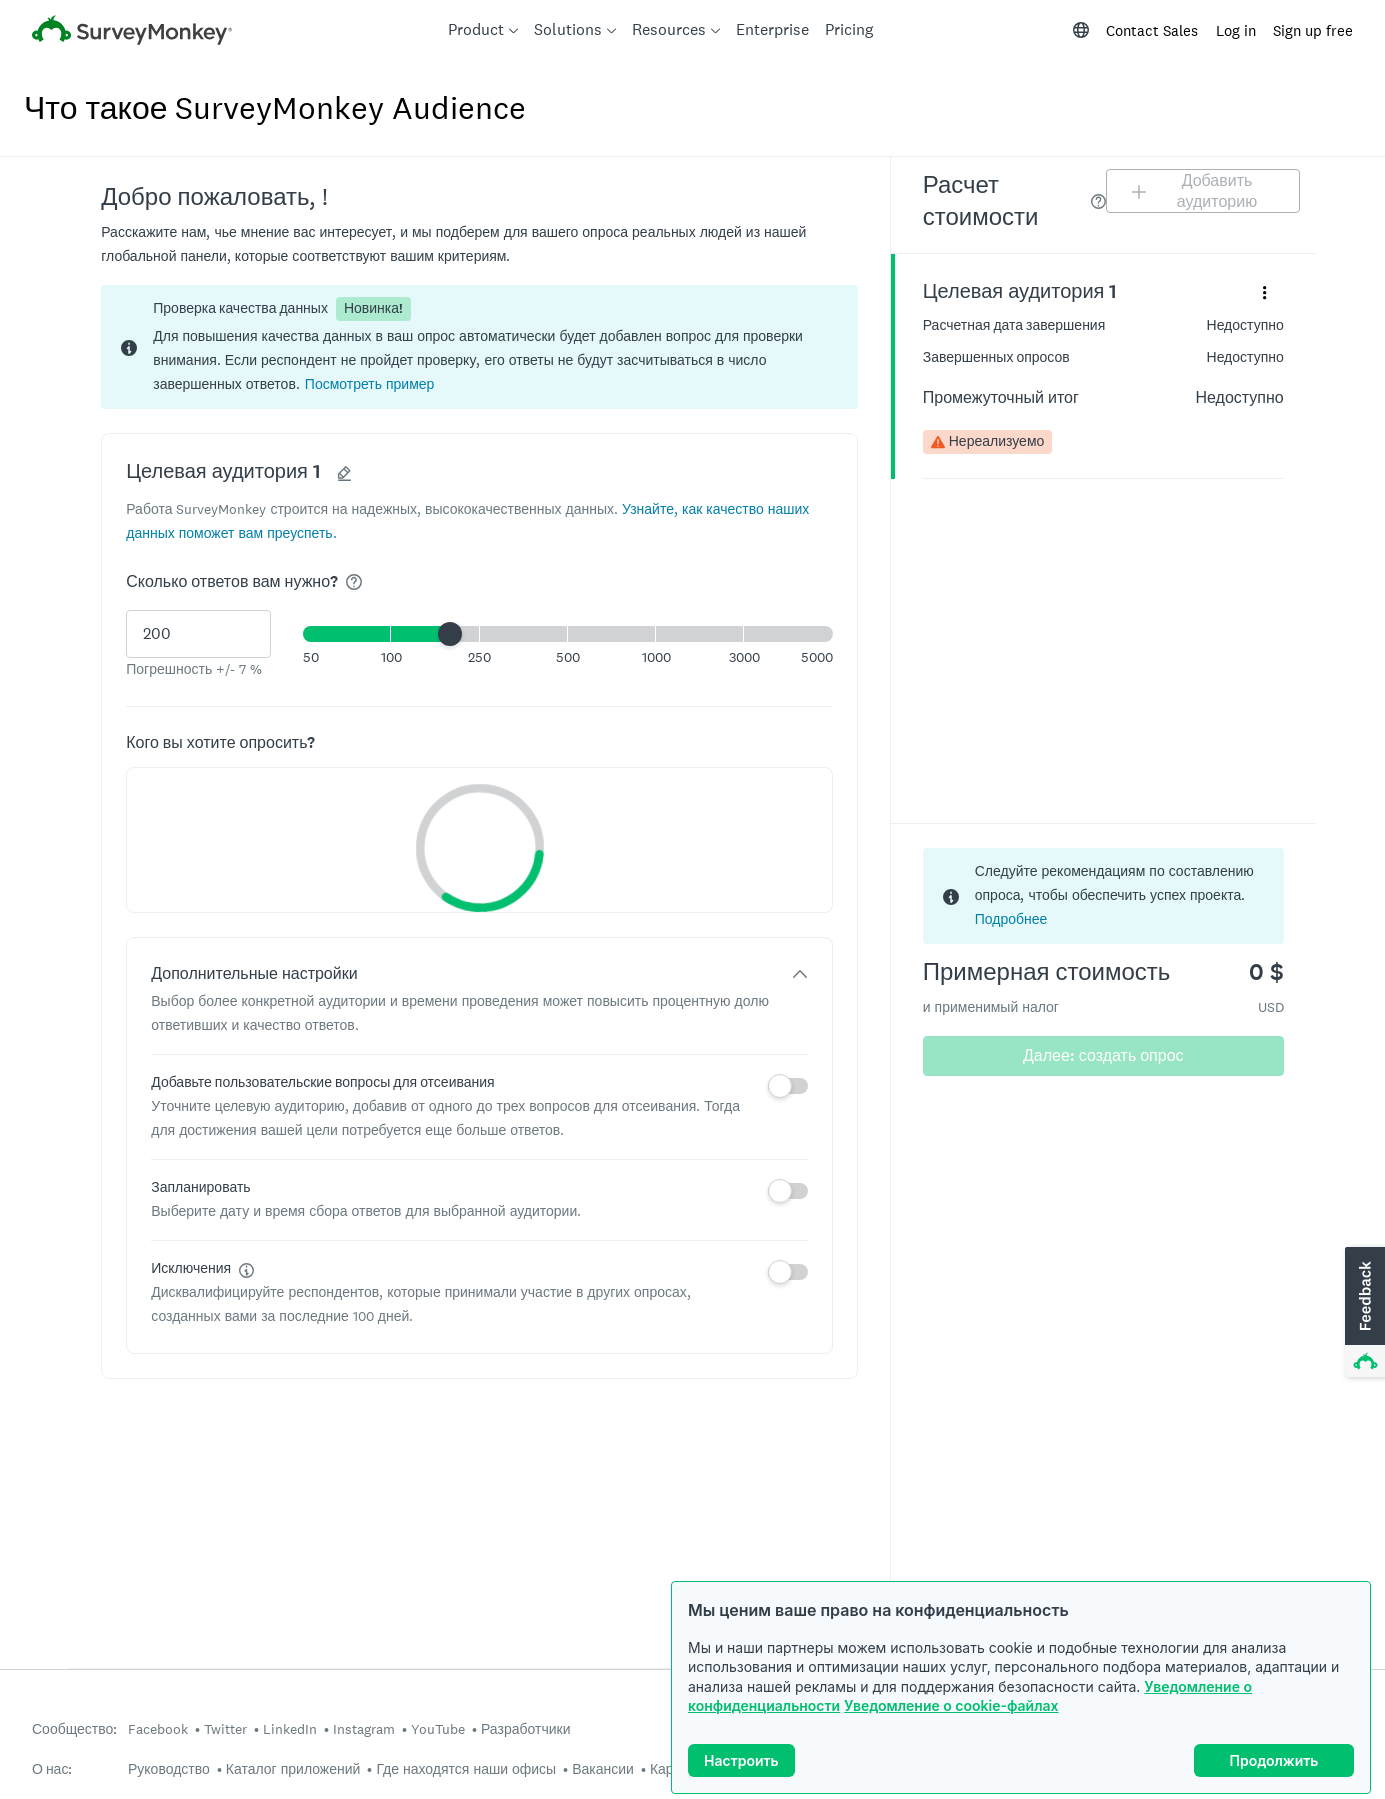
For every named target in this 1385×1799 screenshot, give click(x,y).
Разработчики (525, 1729)
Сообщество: (74, 1729)
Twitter (225, 1729)
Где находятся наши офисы (466, 1769)
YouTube (438, 1729)
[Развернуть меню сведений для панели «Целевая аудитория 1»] (1264, 291)
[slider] (450, 634)
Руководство (169, 1769)
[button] (370, 383)
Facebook (158, 1729)
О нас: (52, 1769)
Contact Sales (1152, 30)
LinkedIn (290, 1729)
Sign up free (1313, 30)
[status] (479, 347)
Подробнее (1011, 919)
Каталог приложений (293, 1769)
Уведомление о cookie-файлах (951, 1705)
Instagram (364, 1729)
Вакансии (603, 1769)
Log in (1236, 30)
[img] (354, 582)
